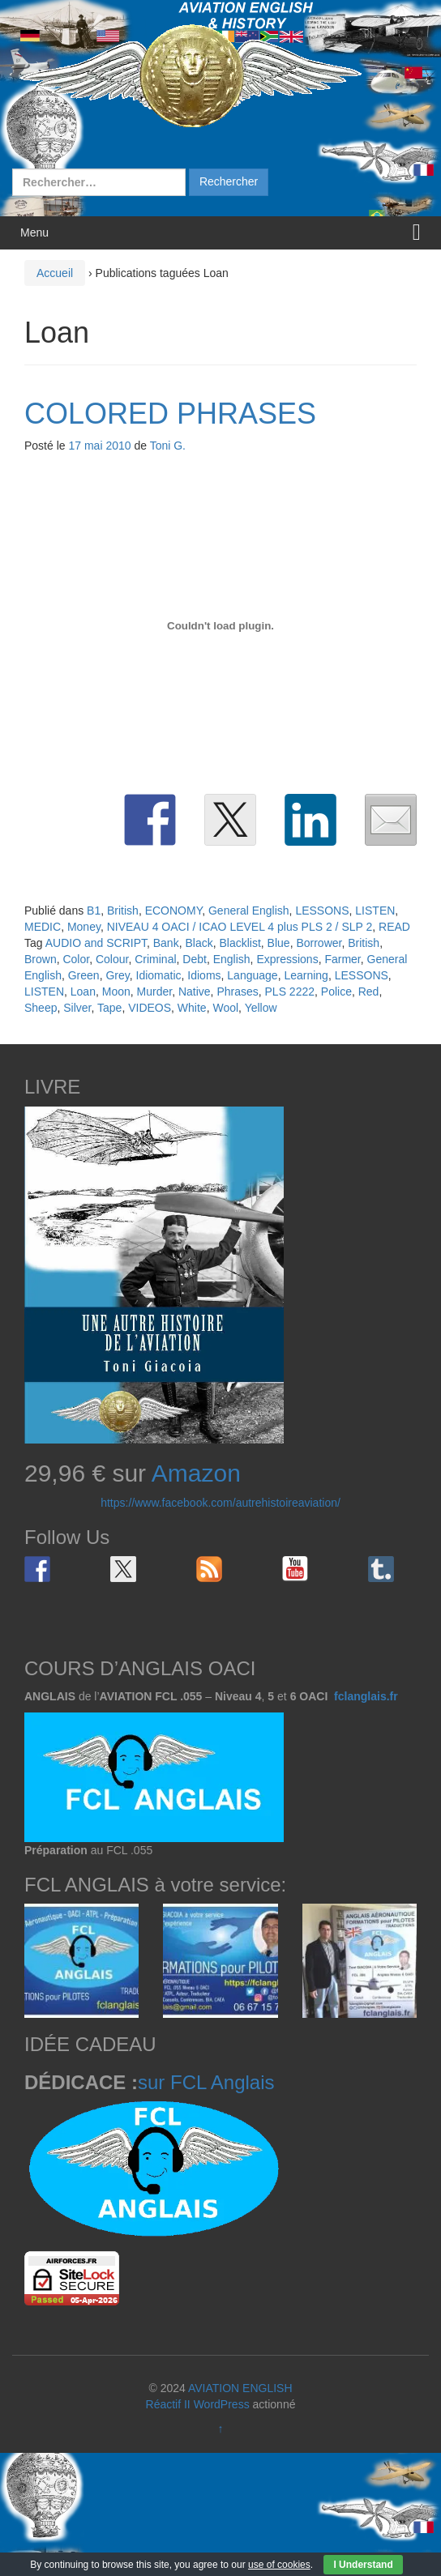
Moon (116, 991)
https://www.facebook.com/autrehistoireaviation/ (220, 1502)
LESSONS (322, 910)
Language (252, 975)
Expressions (287, 959)
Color (75, 959)
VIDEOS (149, 1007)
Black (198, 942)
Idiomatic (159, 975)
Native (194, 991)
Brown (40, 959)
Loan (83, 991)
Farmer (342, 959)
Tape (109, 1007)
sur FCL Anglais (206, 2082)
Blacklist (239, 942)
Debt (194, 959)
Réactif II (168, 2404)
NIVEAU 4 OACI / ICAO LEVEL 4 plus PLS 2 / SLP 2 (240, 926)
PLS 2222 (290, 991)
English (231, 959)
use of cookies (279, 2564)
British (123, 910)
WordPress (222, 2404)
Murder (155, 991)
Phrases (237, 991)
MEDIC (42, 926)
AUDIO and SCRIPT (96, 942)
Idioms (203, 975)
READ (394, 926)
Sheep (40, 1007)
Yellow (261, 1007)
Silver (77, 1007)
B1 (94, 910)
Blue (279, 942)
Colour (112, 959)
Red (368, 991)
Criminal (155, 959)
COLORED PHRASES (170, 413)
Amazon (196, 1473)
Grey (117, 975)
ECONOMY (174, 910)
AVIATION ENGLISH (240, 2388)
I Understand (362, 2564)
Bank (166, 942)
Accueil (54, 273)
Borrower (318, 942)
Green (84, 975)
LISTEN (375, 910)
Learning (306, 975)
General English (248, 910)
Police (336, 991)
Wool (225, 1007)
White (192, 1007)
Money (84, 926)
